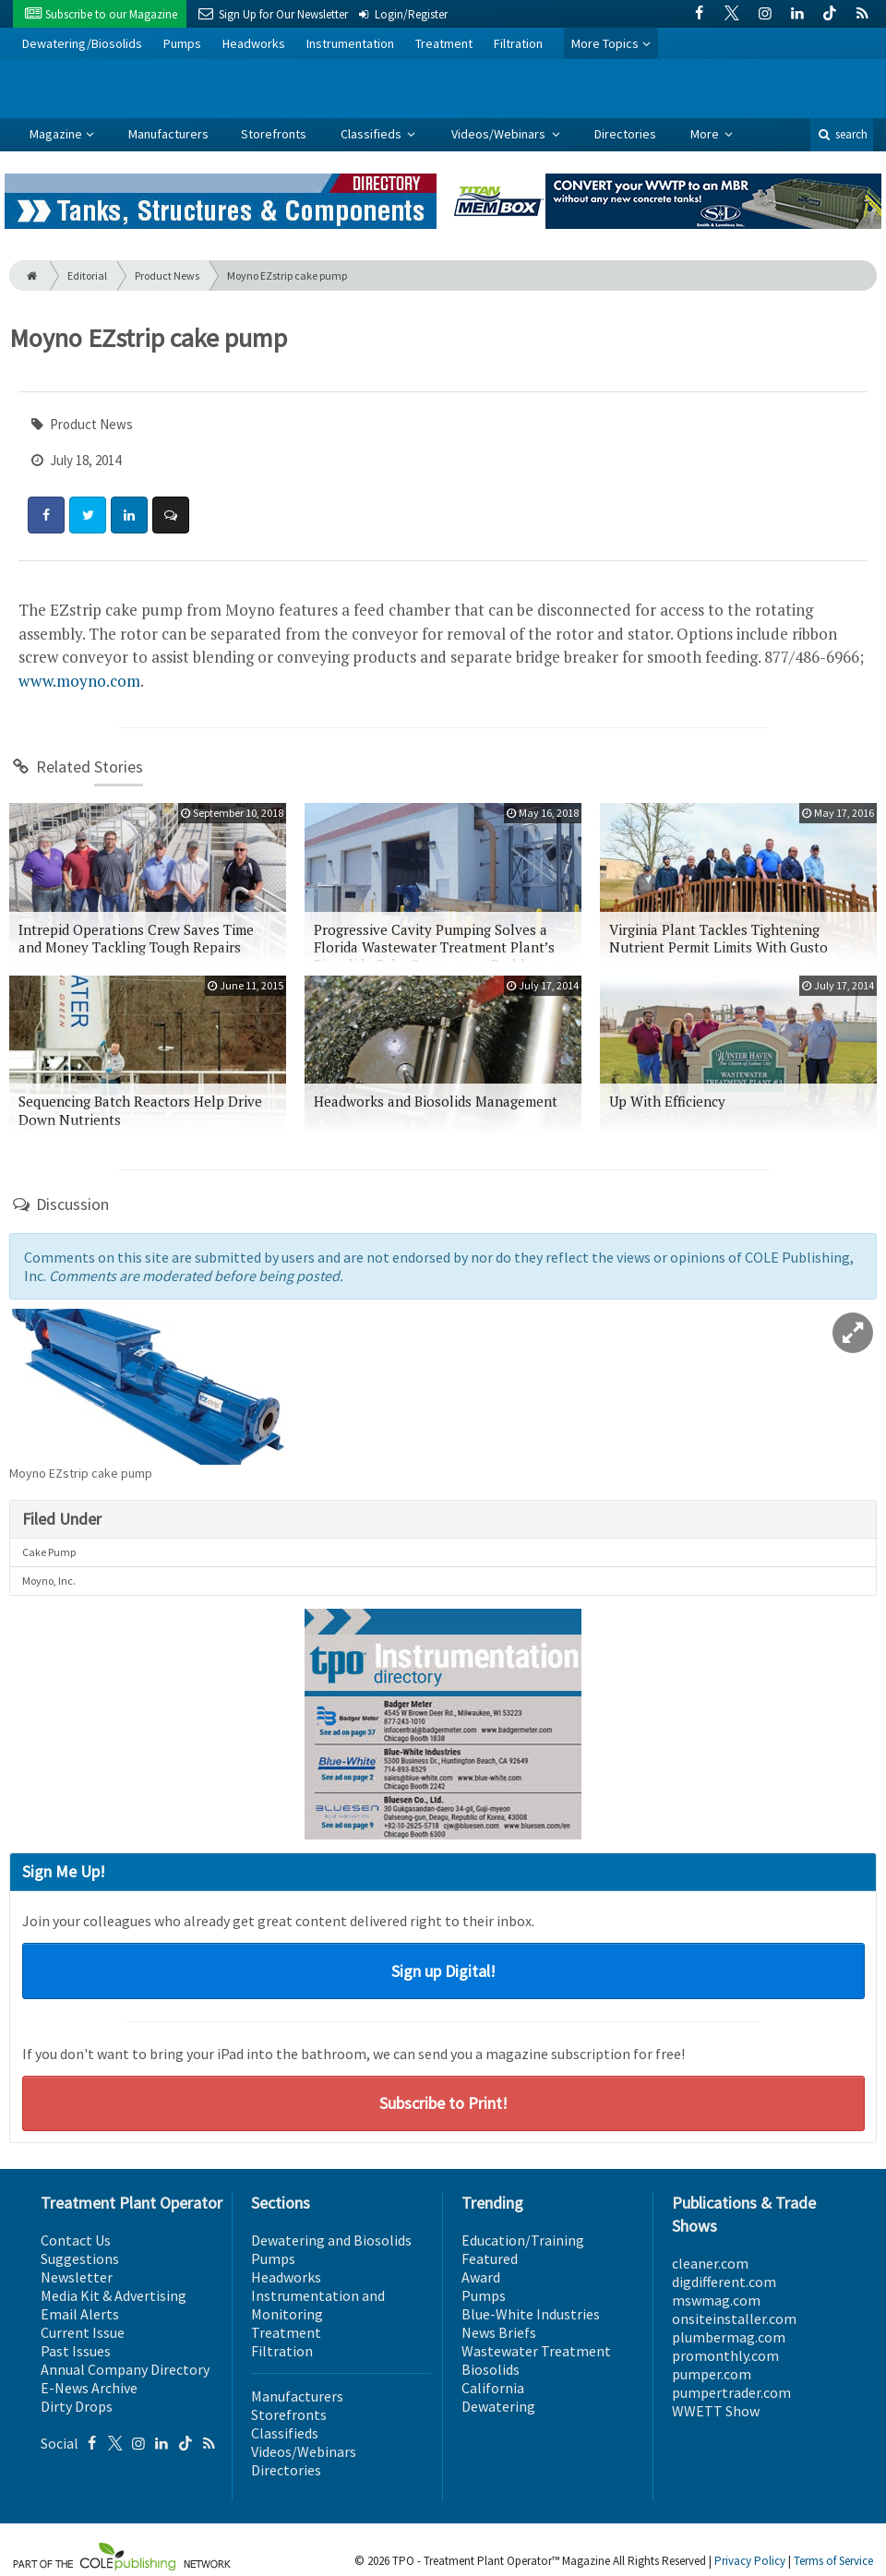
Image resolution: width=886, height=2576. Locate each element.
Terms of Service (833, 2561)
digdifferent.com (724, 2281)
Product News (167, 275)
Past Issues (76, 2351)
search (842, 134)
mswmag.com (716, 2300)
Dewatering (498, 2406)
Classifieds (372, 134)
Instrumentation (350, 43)
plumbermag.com (728, 2337)
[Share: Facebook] (46, 515)
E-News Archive (89, 2387)
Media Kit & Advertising (113, 2295)
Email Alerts (80, 2314)
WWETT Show (716, 2411)
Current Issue (83, 2332)
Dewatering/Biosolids (82, 43)
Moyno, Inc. (49, 1581)
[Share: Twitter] (87, 515)
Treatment (444, 43)
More (706, 134)
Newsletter (77, 2277)
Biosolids (490, 2369)
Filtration (518, 43)
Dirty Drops (77, 2406)
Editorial (87, 275)
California (492, 2387)
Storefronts (273, 134)
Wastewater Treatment (536, 2351)
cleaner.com (710, 2263)
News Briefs (498, 2332)
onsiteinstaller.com (734, 2318)
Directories (625, 134)
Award (480, 2277)
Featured (489, 2258)
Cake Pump (49, 1552)
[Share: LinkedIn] (129, 515)
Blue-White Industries (530, 2314)
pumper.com (711, 2374)
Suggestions (80, 2258)
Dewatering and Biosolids (331, 2240)
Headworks (253, 43)
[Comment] (170, 515)
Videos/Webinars (499, 134)
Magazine (56, 134)
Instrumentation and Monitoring (318, 2304)
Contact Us (76, 2240)
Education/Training (522, 2240)
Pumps (182, 43)
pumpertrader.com (731, 2392)
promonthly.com (725, 2355)
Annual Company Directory (125, 2369)
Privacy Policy (749, 2561)
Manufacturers (168, 134)
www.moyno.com (79, 680)
